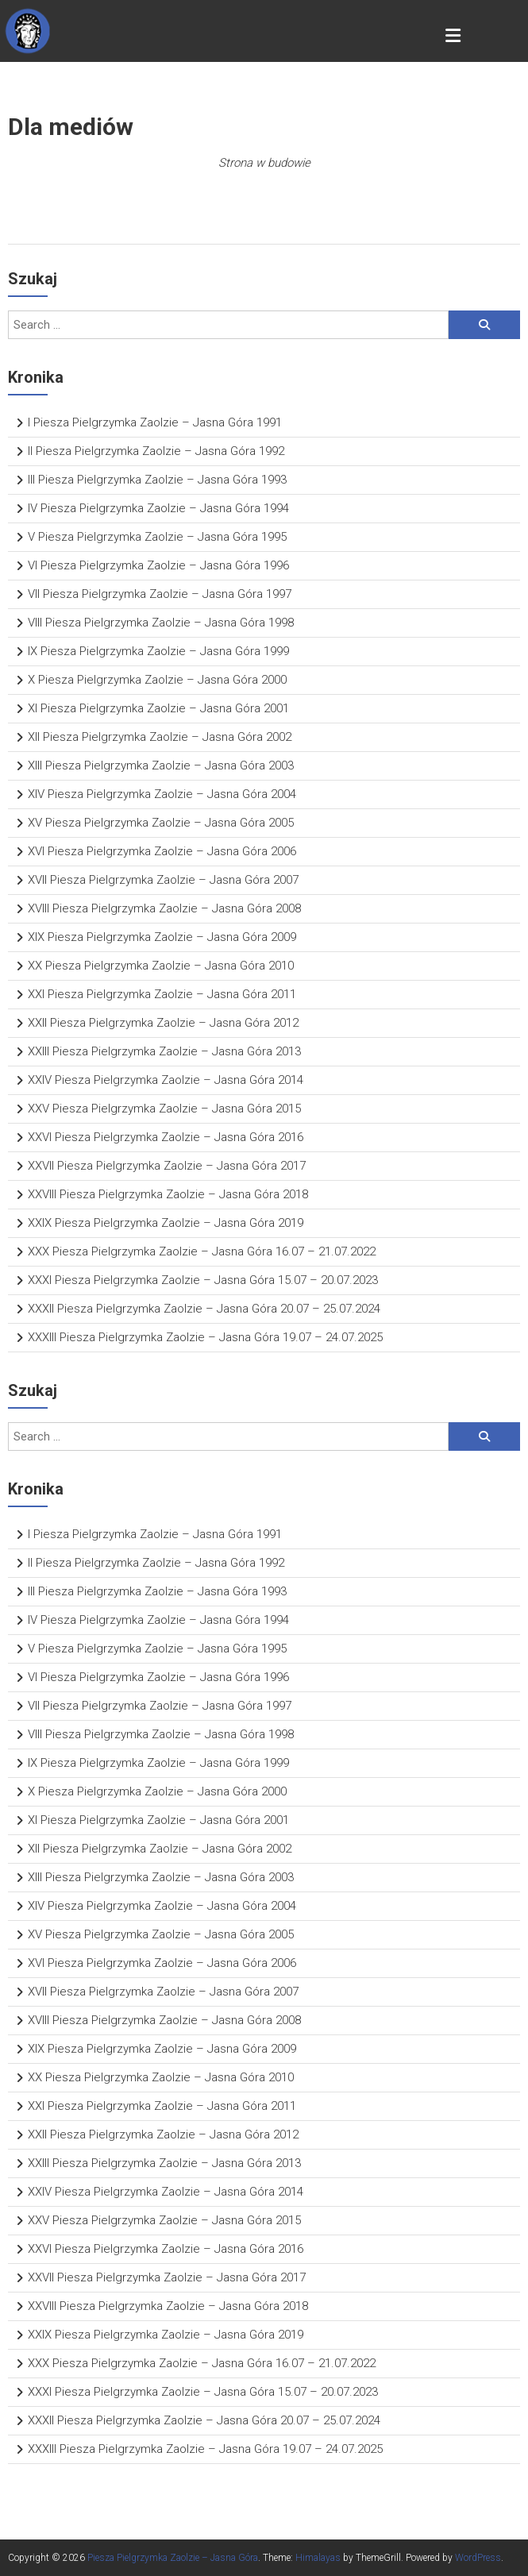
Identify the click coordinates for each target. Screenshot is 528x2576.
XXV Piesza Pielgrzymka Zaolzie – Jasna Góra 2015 (164, 1108)
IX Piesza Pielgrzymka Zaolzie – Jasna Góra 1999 (158, 651)
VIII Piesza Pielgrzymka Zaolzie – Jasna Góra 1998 (161, 622)
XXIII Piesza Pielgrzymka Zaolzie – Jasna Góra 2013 (164, 1051)
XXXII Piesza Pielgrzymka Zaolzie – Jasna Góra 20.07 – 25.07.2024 (204, 1308)
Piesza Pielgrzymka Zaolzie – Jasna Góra (172, 2557)
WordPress (478, 2557)
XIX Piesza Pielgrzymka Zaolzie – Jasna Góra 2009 (162, 937)
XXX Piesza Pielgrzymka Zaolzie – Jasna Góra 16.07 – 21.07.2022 (202, 1251)
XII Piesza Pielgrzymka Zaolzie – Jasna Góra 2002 (159, 737)
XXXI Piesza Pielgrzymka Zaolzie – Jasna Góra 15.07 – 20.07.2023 (203, 1280)
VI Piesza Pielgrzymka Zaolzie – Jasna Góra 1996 (158, 565)
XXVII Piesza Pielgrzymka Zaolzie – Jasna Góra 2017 (167, 1166)
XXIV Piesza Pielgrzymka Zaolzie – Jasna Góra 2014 (165, 1080)
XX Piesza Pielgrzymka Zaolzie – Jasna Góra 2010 (161, 965)
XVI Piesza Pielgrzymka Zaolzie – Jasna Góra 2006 (162, 851)
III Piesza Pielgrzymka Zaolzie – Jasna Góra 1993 (157, 479)
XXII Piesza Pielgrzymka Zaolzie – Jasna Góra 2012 (163, 1023)
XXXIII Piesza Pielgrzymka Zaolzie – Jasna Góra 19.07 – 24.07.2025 (205, 1337)
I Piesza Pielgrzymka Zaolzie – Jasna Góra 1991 (155, 422)
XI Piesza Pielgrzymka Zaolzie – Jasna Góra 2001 (158, 708)
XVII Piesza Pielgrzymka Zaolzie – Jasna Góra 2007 (163, 880)
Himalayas (318, 2557)
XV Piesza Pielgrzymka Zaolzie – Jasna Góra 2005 (161, 823)
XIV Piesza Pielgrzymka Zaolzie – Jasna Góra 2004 (162, 794)
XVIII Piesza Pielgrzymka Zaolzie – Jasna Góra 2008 (164, 908)
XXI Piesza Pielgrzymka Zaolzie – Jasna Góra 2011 (162, 994)
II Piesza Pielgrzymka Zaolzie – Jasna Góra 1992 (156, 451)
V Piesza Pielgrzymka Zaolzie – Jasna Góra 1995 (157, 537)
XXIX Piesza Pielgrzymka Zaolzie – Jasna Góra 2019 (165, 1223)
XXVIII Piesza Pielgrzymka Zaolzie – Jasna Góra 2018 (168, 1194)
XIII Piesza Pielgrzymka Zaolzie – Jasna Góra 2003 (161, 765)
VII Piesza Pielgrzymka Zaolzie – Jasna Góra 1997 (159, 594)
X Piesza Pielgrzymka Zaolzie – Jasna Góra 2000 (157, 680)
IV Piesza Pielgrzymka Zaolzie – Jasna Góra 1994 (158, 508)
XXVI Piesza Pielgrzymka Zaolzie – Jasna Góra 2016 (165, 1137)
